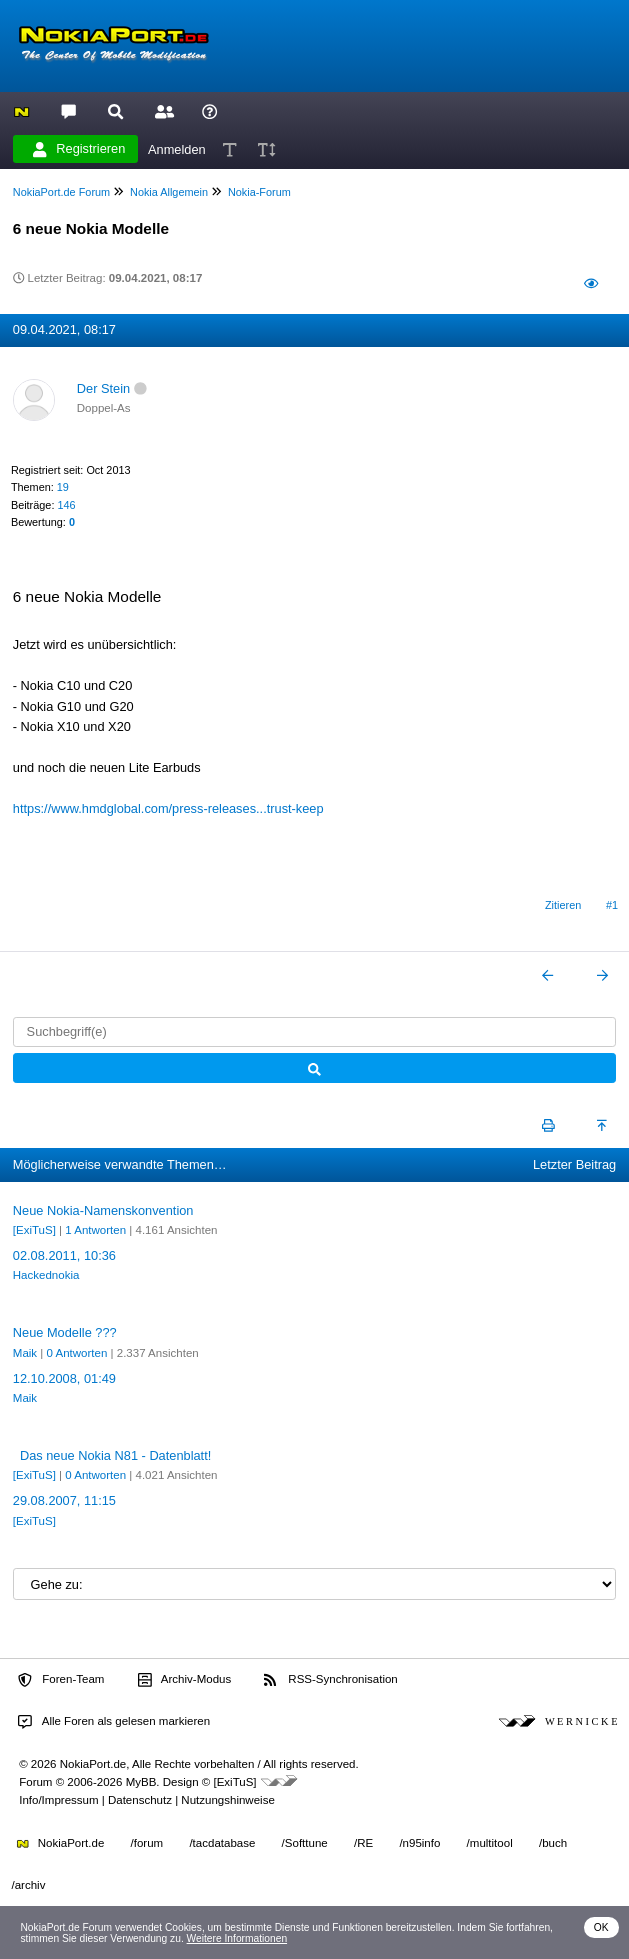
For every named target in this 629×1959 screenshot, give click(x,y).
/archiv (29, 1885)
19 (63, 487)
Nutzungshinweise (227, 1800)
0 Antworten (77, 1353)
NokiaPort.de (60, 1843)
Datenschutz (140, 1800)
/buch (553, 1843)
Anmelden (177, 148)
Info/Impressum (58, 1800)
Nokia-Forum (259, 192)
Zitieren (563, 905)
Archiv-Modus (185, 1680)
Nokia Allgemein (169, 192)
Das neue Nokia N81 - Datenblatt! (115, 1455)
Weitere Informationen (237, 1938)
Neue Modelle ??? (65, 1332)
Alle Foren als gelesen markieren (114, 1722)
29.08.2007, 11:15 (64, 1500)
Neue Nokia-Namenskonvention (103, 1210)
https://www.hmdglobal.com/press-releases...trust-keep (168, 808)
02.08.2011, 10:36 (64, 1255)
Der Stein (103, 388)
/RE (363, 1843)
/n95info (419, 1843)
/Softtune (305, 1843)
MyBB (141, 1782)
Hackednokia (46, 1275)
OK (601, 1927)
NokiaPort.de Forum (61, 192)
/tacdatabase (222, 1843)
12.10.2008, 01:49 (64, 1378)
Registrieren (79, 149)
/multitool (490, 1843)
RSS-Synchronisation (330, 1680)
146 (66, 505)
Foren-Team (61, 1680)
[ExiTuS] (34, 1230)
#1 (612, 905)
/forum (147, 1843)
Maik (25, 1353)
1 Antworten (95, 1230)
